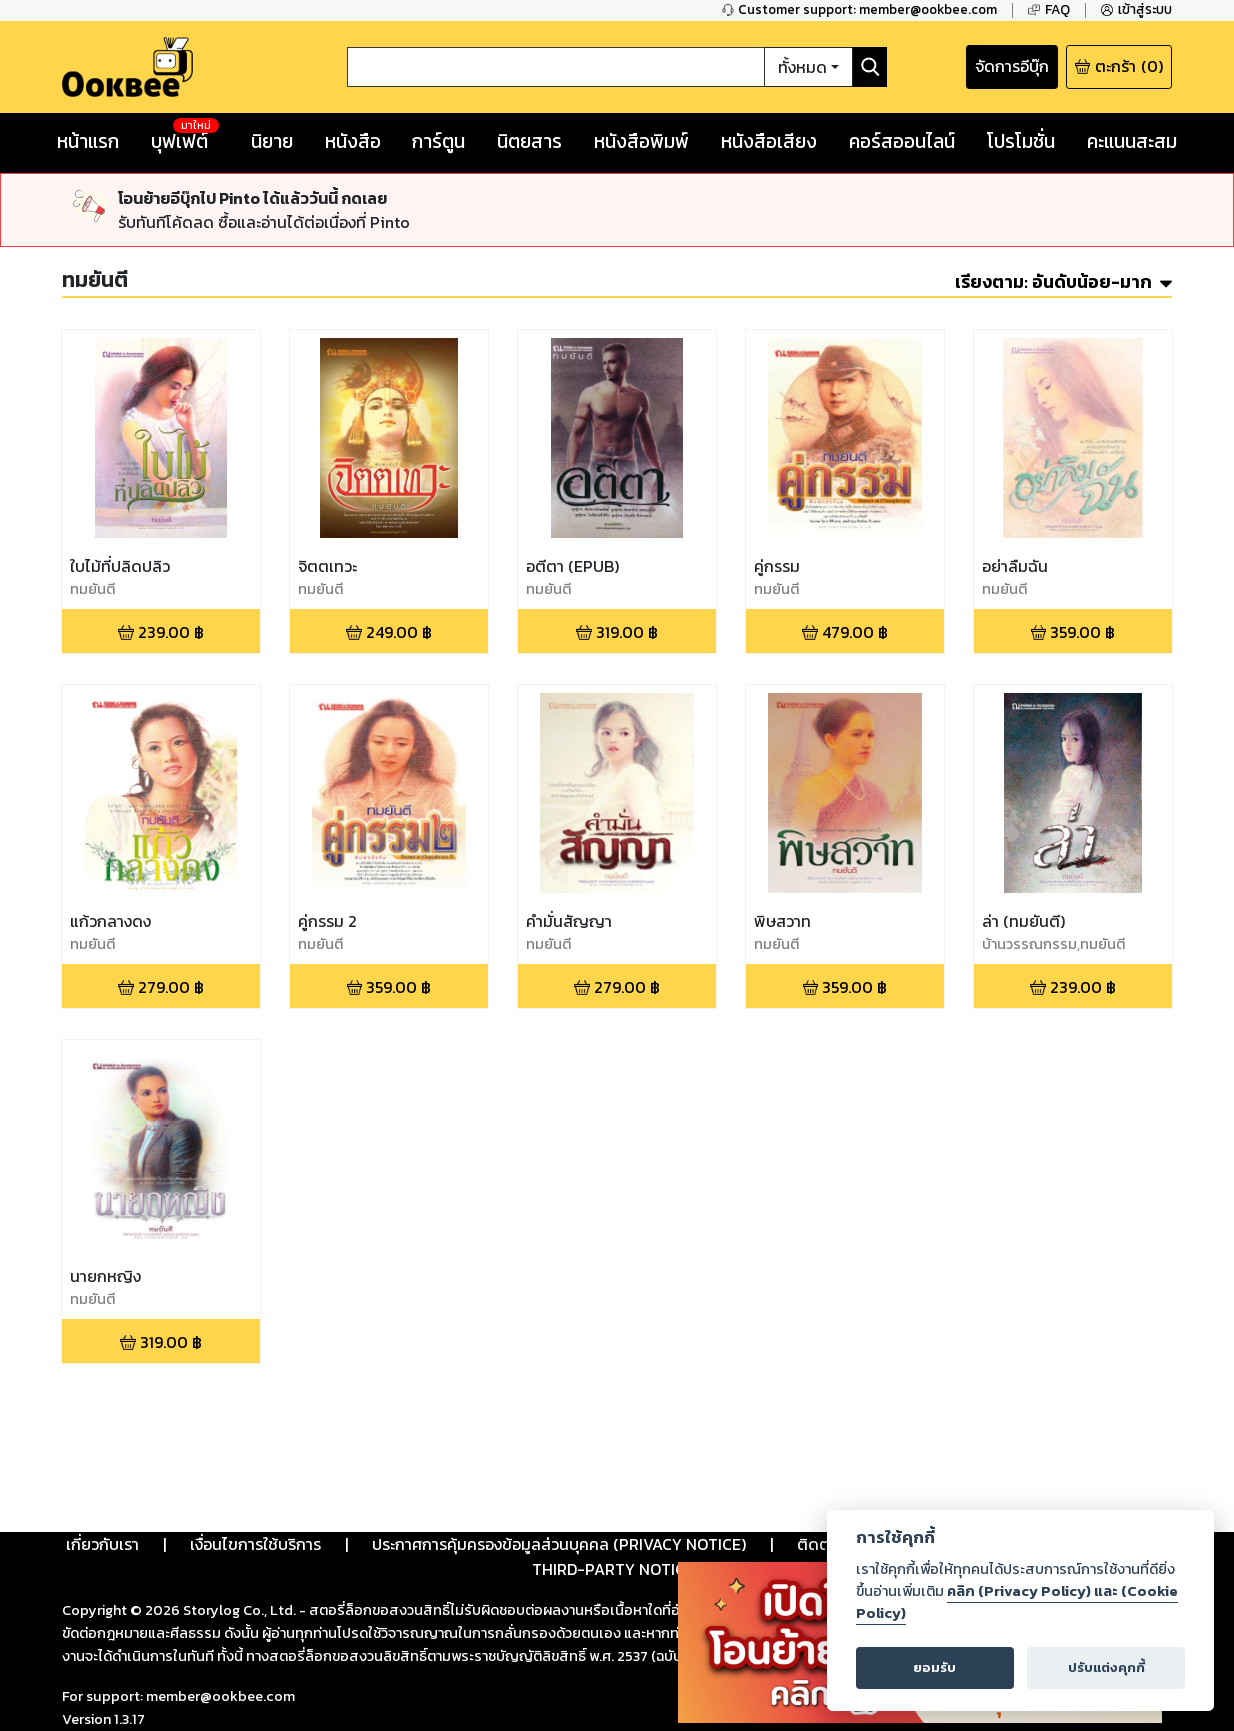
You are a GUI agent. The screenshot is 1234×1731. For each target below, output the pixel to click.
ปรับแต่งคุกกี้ (1106, 1667)
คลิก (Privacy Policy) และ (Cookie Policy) (1017, 1602)
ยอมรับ (934, 1667)
